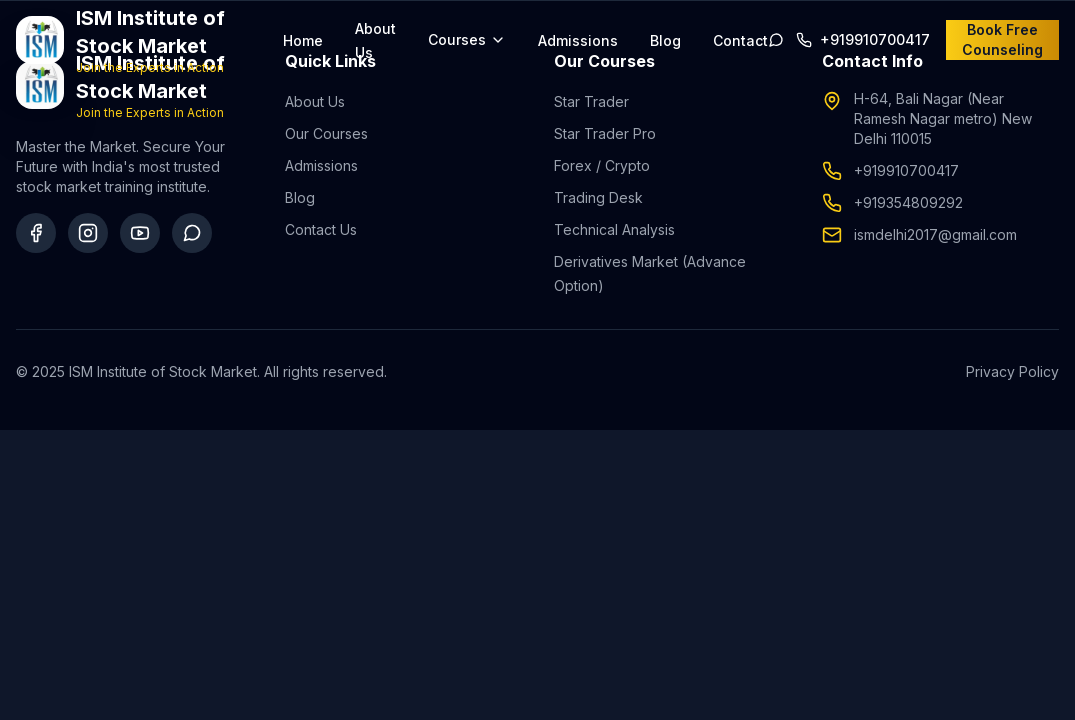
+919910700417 (906, 170)
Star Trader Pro (605, 133)
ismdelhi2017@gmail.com (935, 234)
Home (303, 40)
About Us (315, 101)
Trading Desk (598, 197)
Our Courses (326, 133)
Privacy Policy (1012, 371)
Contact (740, 40)
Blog (665, 40)
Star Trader (591, 101)
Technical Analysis (614, 229)
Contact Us (321, 229)
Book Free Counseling (1002, 39)
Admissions (578, 40)
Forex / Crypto (602, 165)
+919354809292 (908, 202)
